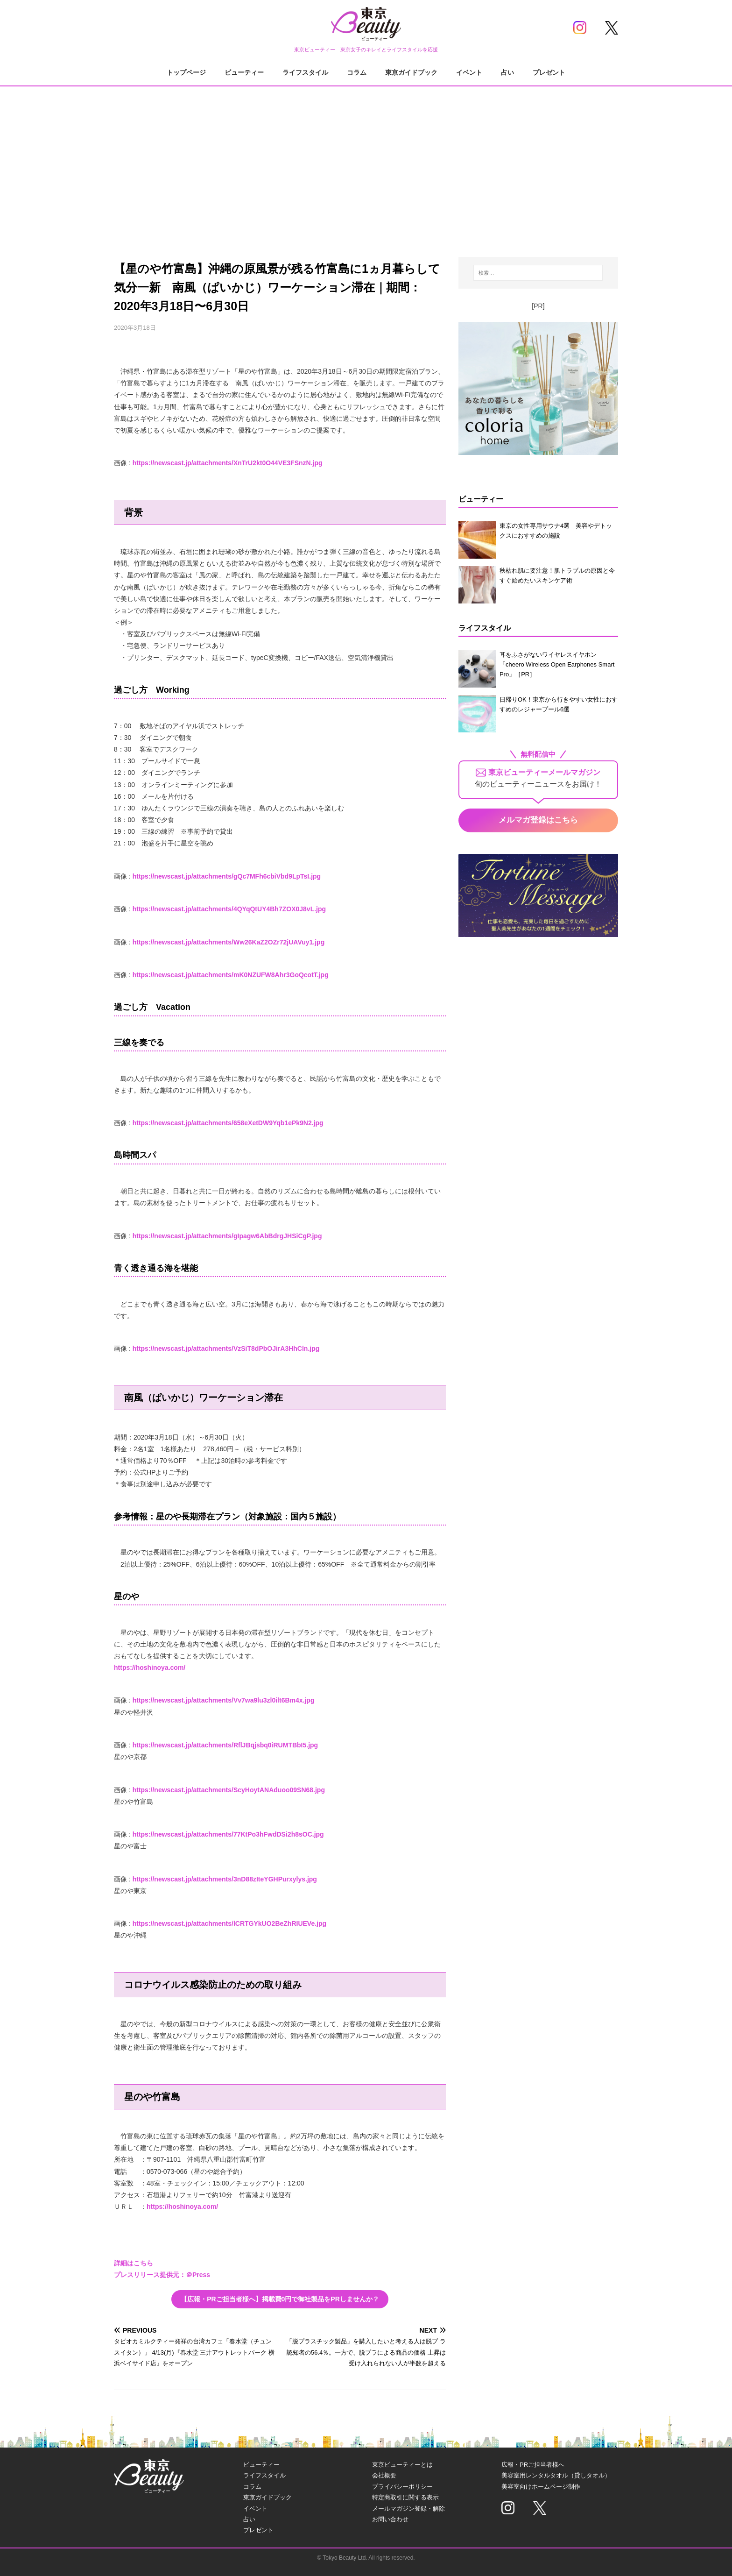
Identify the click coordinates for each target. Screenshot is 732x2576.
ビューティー (244, 72)
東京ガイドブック (411, 72)
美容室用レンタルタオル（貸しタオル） (556, 2475)
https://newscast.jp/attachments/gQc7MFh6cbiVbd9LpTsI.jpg (227, 876)
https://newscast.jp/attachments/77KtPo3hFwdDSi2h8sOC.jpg (228, 1834)
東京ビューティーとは (402, 2464)
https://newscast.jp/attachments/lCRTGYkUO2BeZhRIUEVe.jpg (229, 1923)
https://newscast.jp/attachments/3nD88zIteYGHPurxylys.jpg (225, 1879)
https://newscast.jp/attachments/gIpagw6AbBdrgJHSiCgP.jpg (227, 1236)
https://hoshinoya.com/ (149, 1667)
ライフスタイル (305, 72)
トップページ (186, 72)
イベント (469, 72)
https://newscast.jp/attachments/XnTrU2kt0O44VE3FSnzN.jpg (228, 463)
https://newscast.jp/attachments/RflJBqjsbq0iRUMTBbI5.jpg (225, 1745)
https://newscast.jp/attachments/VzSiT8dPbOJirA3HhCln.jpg (226, 1348)
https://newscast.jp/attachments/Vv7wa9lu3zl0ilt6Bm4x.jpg (224, 1700)
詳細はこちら (133, 2263)
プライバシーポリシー (402, 2486)
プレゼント (549, 72)
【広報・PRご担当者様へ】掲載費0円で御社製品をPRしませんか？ (280, 2299)
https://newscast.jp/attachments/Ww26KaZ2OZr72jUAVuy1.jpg (229, 942)
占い (507, 72)
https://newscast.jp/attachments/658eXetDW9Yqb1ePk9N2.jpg (228, 1123)
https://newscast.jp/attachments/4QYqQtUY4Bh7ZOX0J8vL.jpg (229, 909)
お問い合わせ (390, 2519)
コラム (356, 72)
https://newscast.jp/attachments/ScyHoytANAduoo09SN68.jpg (229, 1790)
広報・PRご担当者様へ (532, 2464)
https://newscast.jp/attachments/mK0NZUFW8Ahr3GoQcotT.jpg (231, 975)
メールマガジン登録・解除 (408, 2508)
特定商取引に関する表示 (405, 2497)
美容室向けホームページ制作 (540, 2486)
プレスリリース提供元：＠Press (162, 2274)
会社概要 (384, 2475)
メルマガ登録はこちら (538, 820)
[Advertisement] (366, 163)
